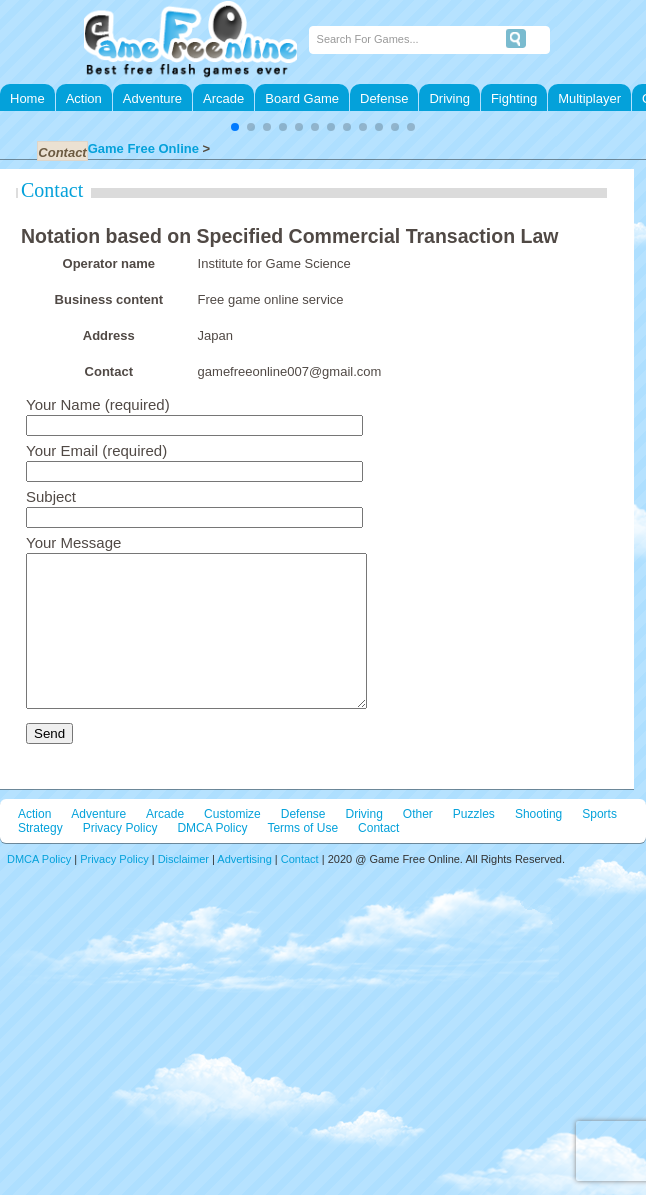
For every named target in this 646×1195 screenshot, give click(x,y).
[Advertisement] (323, 1035)
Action (84, 98)
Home (27, 98)
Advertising (244, 889)
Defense (384, 98)
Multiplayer (589, 98)
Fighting (514, 98)
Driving (449, 98)
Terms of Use (302, 858)
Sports (599, 844)
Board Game (302, 98)
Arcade (223, 98)
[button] (235, 127)
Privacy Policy (120, 858)
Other (418, 844)
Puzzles (474, 844)
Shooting (538, 844)
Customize (232, 844)
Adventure (152, 98)
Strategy (40, 858)
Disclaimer (183, 889)
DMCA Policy (212, 858)
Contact (52, 190)
